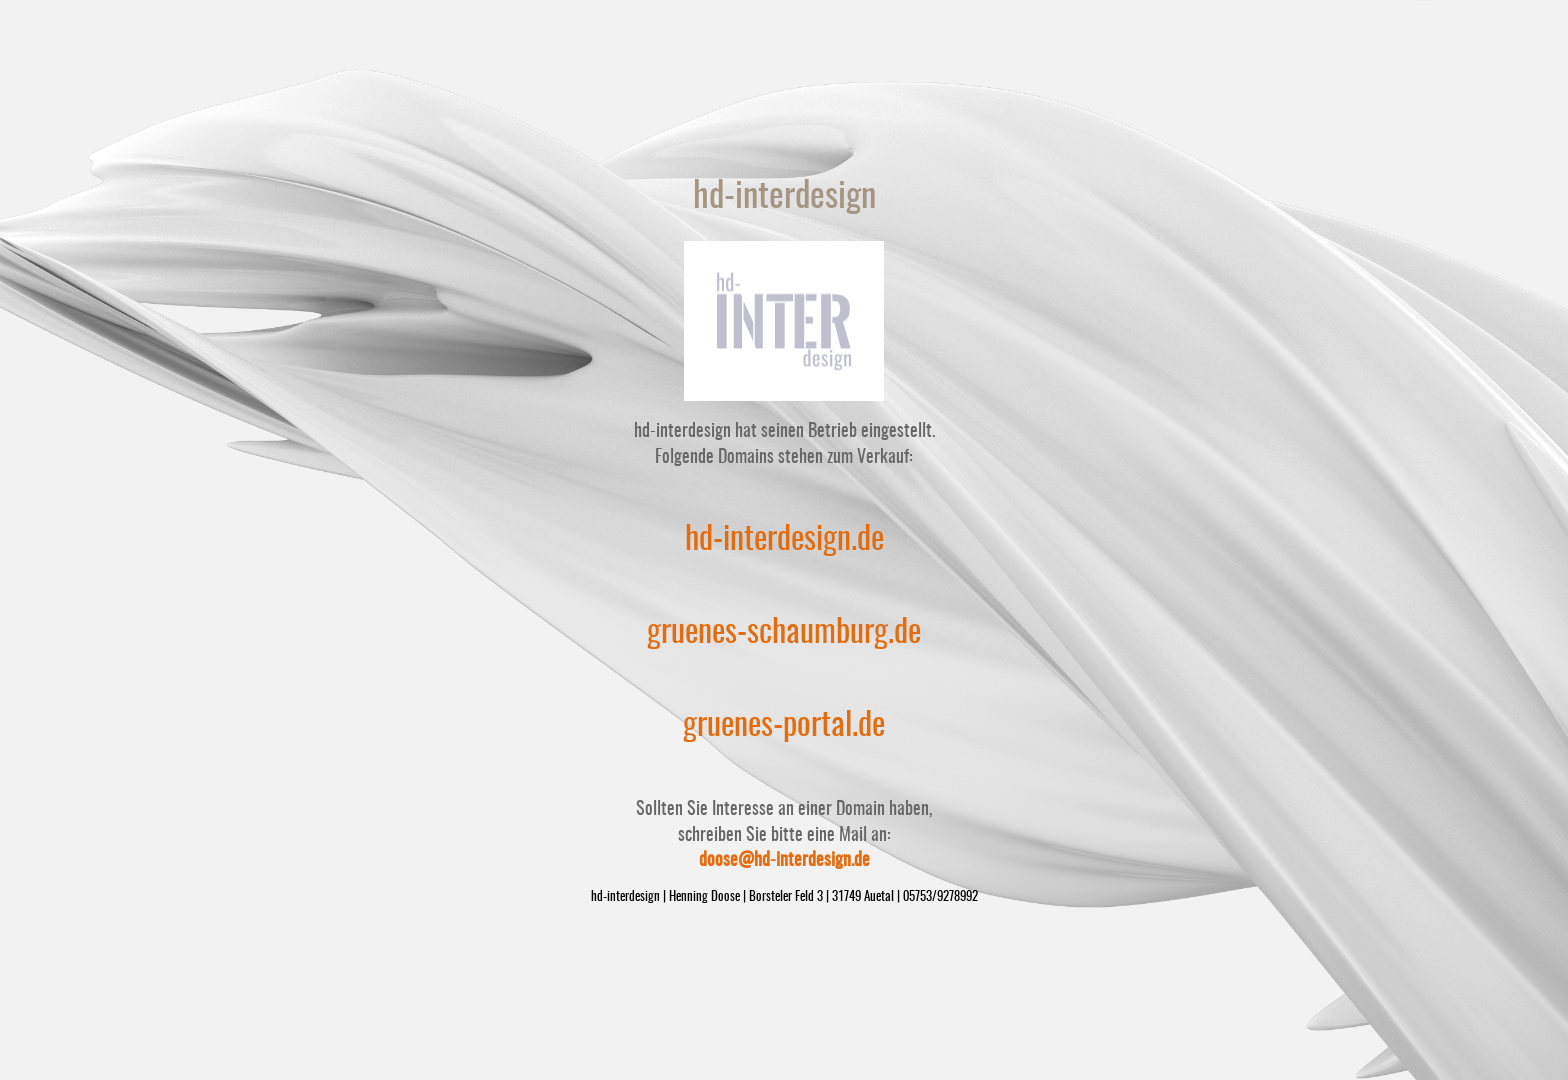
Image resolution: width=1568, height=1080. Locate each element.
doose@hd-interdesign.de (784, 861)
